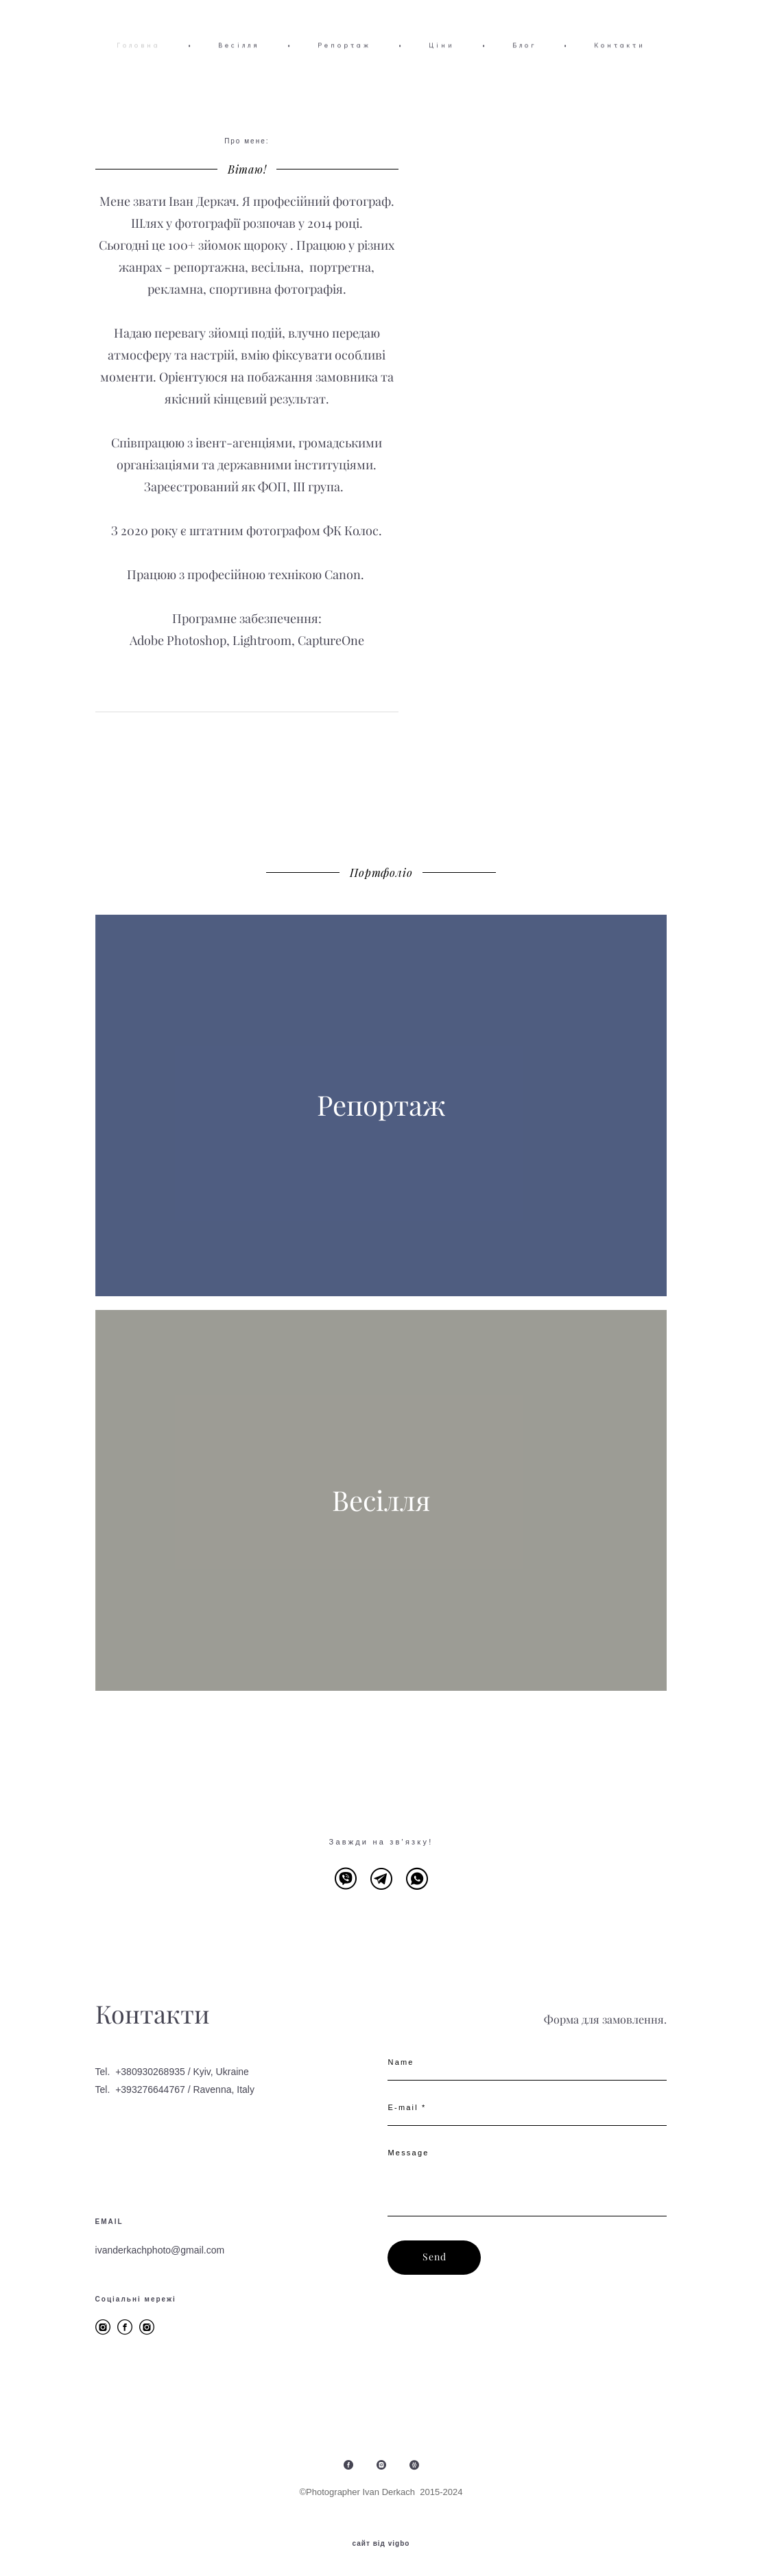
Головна (138, 44)
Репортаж (344, 44)
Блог (524, 44)
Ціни (442, 44)
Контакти (619, 44)
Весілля (239, 44)
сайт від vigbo (381, 2543)
